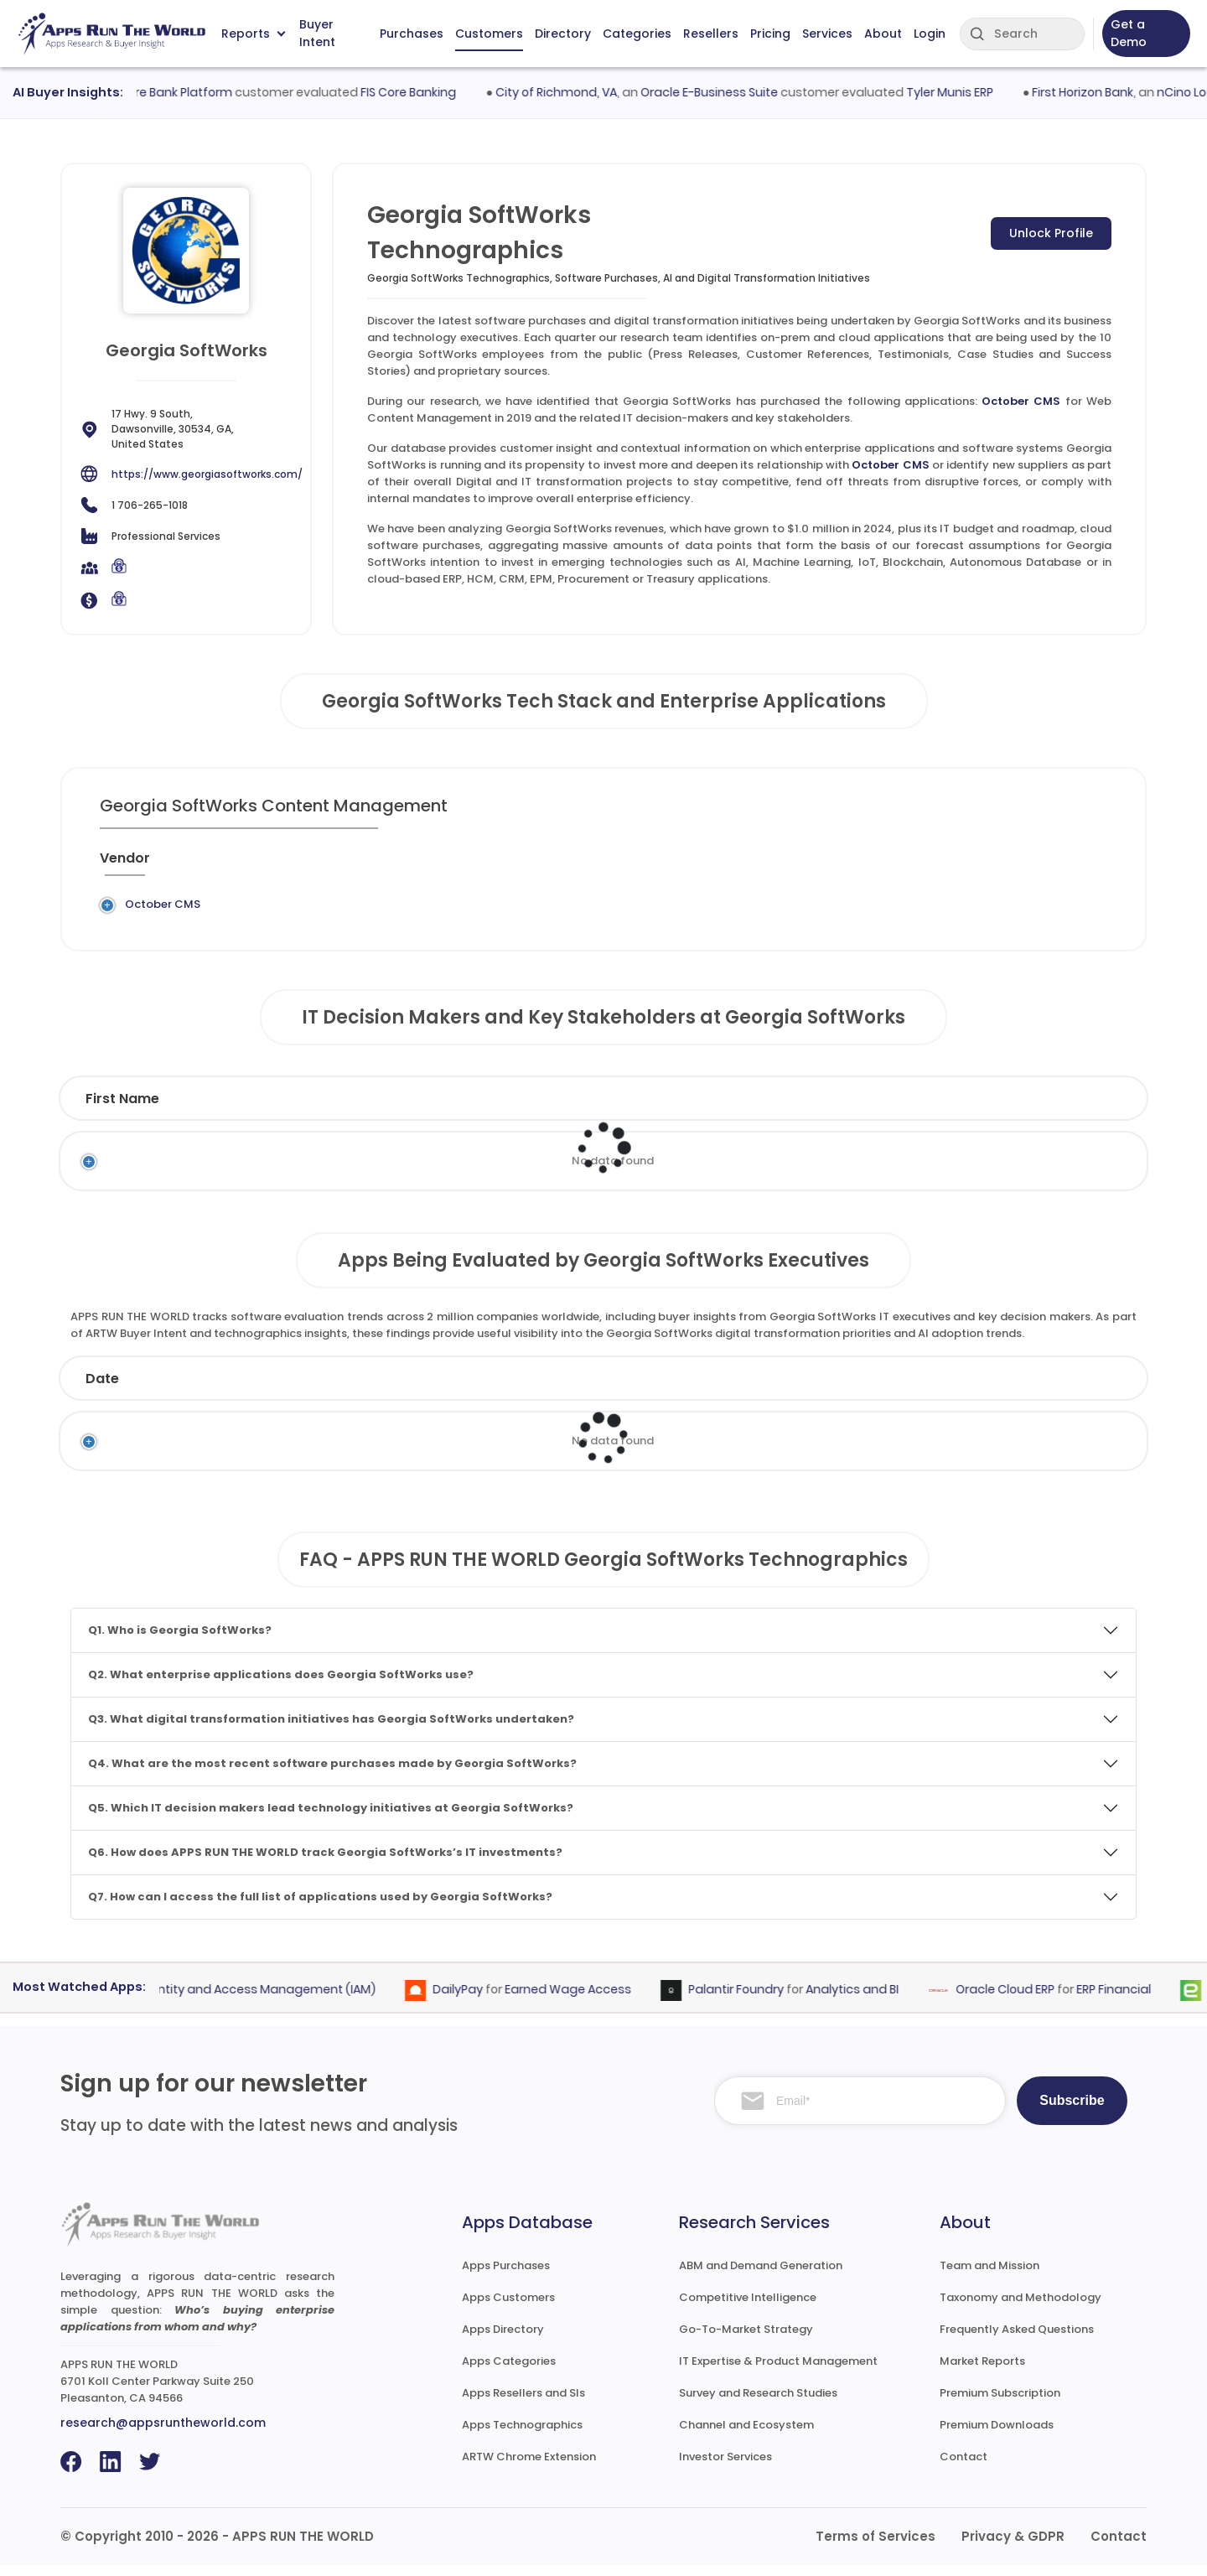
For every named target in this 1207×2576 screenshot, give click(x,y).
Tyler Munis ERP (964, 92)
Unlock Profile (1051, 233)
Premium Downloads (997, 2436)
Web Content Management (553, 909)
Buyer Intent (317, 34)
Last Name (313, 1109)
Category (867, 1389)
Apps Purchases (506, 2276)
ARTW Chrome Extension (529, 2467)
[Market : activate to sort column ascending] (720, 865)
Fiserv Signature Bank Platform (158, 92)
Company (250, 1389)
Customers (489, 33)
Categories (637, 33)
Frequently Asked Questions (1017, 2340)
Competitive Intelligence (747, 2308)
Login (929, 33)
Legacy (221, 909)
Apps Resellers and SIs (523, 2404)
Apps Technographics (522, 2436)
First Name (122, 1109)
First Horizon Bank (1097, 92)
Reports (253, 33)
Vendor (557, 1389)
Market (1034, 1389)
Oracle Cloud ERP (1019, 2001)
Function (589, 1109)
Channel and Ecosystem (746, 2436)
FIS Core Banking (424, 92)
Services (827, 33)
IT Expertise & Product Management (778, 2372)
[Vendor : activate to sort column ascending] (147, 865)
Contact (963, 2467)
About (883, 33)
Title (469, 1109)
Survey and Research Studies (758, 2404)
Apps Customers (508, 2308)
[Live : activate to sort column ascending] (982, 865)
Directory (563, 33)
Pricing (770, 33)
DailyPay (472, 2001)
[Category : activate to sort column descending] (558, 865)
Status (418, 1389)
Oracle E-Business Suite (724, 92)
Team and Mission (989, 2276)
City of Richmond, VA (571, 92)
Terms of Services (875, 2547)
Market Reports (982, 2372)
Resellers (710, 33)
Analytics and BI (866, 2001)
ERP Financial (1127, 2001)
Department (756, 1109)
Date (102, 1389)
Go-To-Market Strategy (746, 2340)
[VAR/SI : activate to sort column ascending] (835, 865)
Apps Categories (509, 2372)
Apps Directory (503, 2340)
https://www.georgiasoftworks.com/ (207, 474)
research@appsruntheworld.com (163, 2433)
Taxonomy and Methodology (1020, 2308)
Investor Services (725, 2467)
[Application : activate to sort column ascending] (410, 865)
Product (706, 1389)
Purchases (411, 33)
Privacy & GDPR (1013, 2547)
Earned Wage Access (582, 2001)
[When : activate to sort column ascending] (913, 865)
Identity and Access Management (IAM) (271, 2001)
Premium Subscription (1000, 2404)
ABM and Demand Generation (760, 2276)
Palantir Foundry (750, 2001)
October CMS (1021, 401)
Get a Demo (1129, 33)
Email (930, 1109)
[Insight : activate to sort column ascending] (1060, 865)
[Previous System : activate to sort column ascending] (272, 865)
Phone (1048, 1109)
